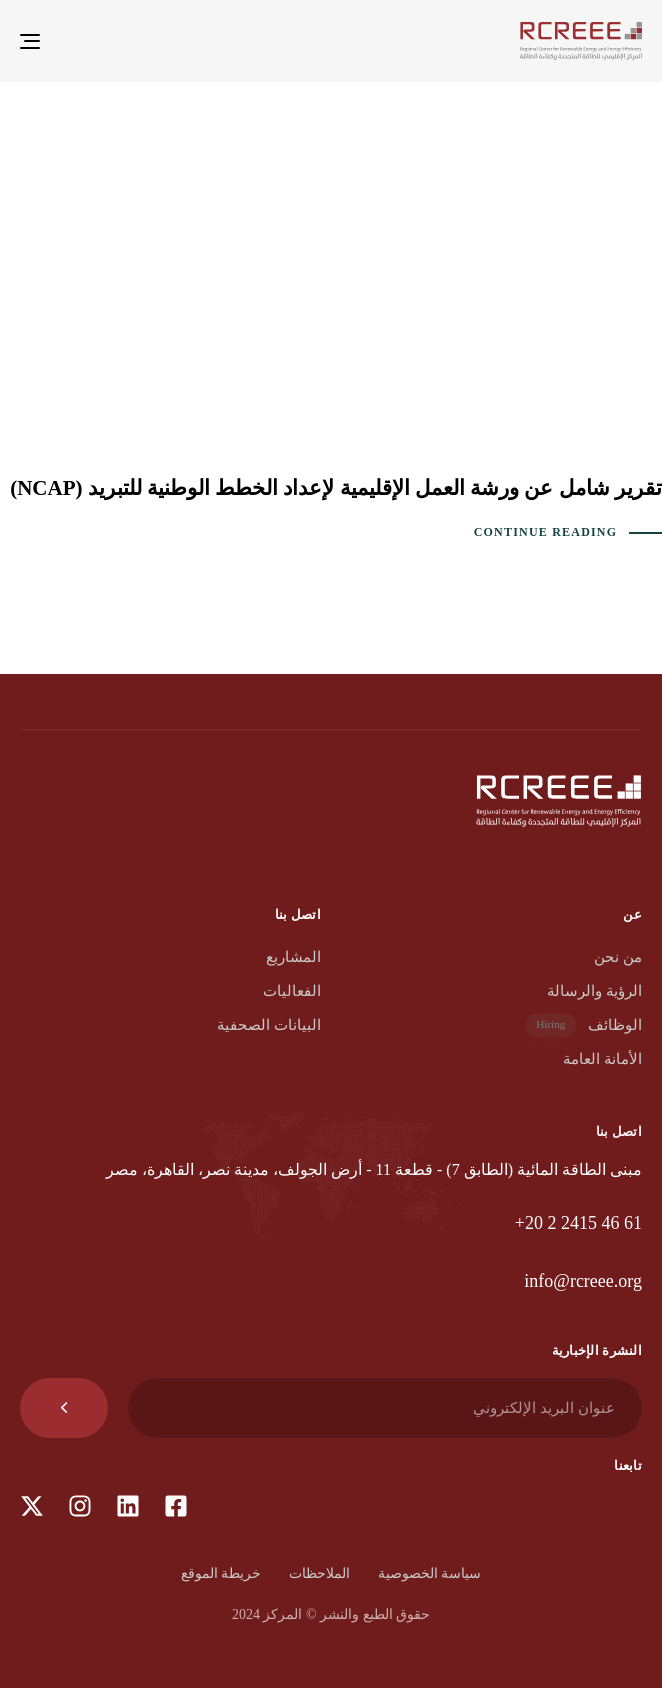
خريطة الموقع (221, 1573)
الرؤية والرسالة (594, 991)
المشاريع (293, 957)
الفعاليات (292, 991)
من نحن (618, 957)
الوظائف (584, 1025)
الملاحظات (319, 1573)
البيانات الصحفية (269, 1025)
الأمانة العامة (602, 1059)
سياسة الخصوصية (430, 1573)
